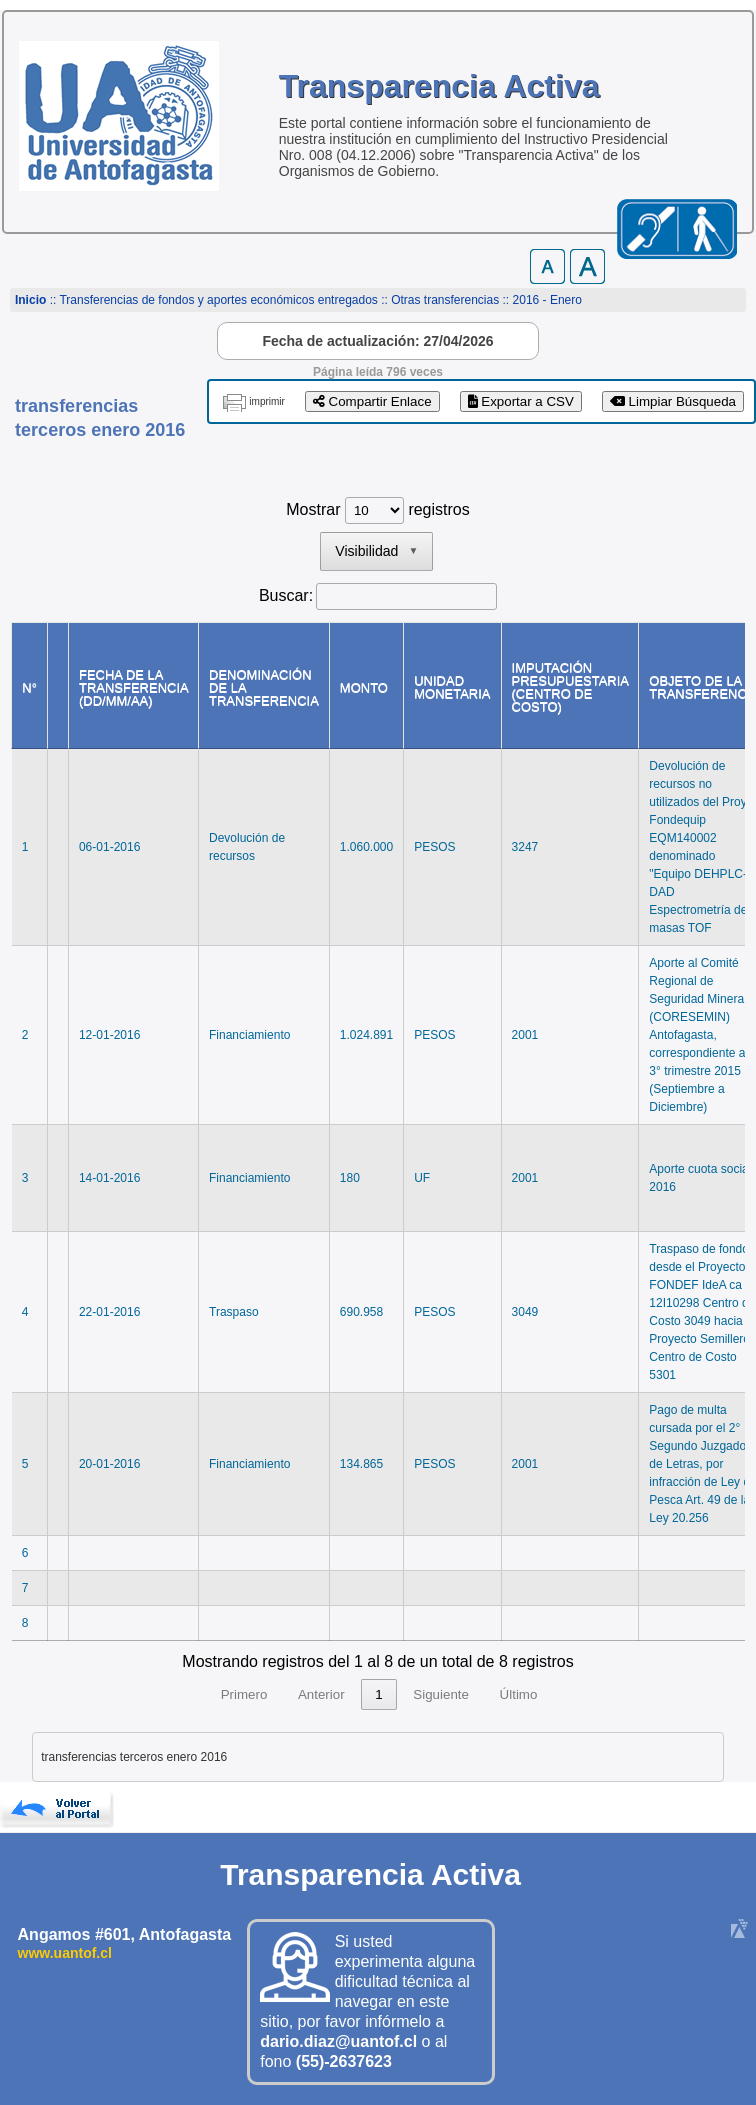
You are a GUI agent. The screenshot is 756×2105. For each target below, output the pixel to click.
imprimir (267, 401)
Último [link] (519, 1694)
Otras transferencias (445, 300)
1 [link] (378, 1694)
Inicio (30, 300)
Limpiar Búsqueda (673, 401)
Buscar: (286, 595)
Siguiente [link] (441, 1694)
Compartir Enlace (372, 401)
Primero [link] (244, 1694)
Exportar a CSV (521, 401)
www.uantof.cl (65, 1953)
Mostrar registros (377, 509)
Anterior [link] (321, 1694)
